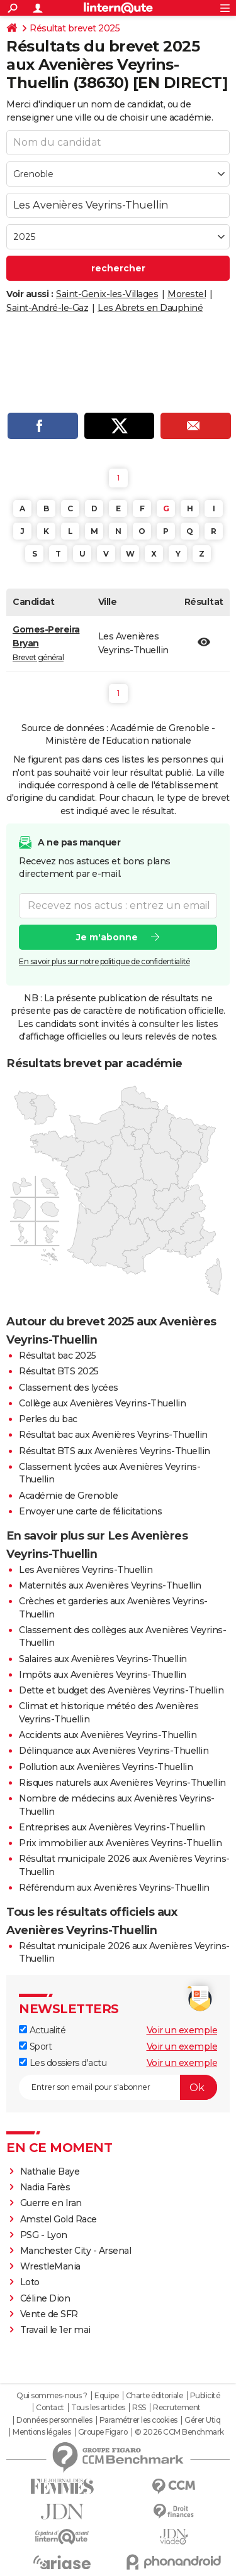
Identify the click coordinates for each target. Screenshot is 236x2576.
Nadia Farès (45, 2187)
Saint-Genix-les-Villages (107, 294)
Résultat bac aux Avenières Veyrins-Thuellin (113, 1434)
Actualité (42, 2030)
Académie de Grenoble (68, 1495)
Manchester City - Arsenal (76, 2250)
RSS (139, 2407)
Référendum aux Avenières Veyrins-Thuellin (114, 1887)
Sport (35, 2046)
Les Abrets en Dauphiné (150, 307)
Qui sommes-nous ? (51, 2395)
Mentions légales (41, 2432)
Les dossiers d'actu (62, 2062)
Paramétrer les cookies (138, 2420)
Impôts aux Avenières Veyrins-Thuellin (102, 1674)
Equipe (106, 2395)
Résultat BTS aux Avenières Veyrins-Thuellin (114, 1451)
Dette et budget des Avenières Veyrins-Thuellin (121, 1690)
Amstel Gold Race (58, 2219)
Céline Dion (45, 2298)
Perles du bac (48, 1419)
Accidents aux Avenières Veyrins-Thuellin (107, 1735)
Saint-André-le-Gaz (47, 307)
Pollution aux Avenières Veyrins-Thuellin (106, 1767)
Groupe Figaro (103, 2432)
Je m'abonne (107, 937)
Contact (50, 2407)
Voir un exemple (182, 2030)
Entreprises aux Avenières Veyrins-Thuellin (112, 1827)
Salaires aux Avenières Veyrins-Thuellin (103, 1659)
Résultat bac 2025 (57, 1355)
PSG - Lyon (43, 2235)
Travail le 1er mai (55, 2329)
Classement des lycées (68, 1387)
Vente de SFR (49, 2314)
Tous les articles (98, 2407)
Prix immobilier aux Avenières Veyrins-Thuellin (120, 1843)
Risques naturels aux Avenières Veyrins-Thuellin (122, 1782)
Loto (30, 2282)
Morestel (186, 294)
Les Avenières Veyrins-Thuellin (85, 1569)
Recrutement (177, 2407)
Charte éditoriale (154, 2395)
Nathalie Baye (50, 2171)
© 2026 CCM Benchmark (179, 2432)
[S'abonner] (118, 2087)
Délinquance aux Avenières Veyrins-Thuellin (113, 1750)
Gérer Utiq (202, 2420)
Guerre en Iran (51, 2203)
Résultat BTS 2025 (59, 1371)
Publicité (205, 2395)
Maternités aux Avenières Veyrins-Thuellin (110, 1585)
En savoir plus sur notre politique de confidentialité (104, 961)
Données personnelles (54, 2420)
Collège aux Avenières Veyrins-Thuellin (102, 1403)
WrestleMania (50, 2266)
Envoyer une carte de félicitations (90, 1511)
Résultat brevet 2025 (75, 28)
